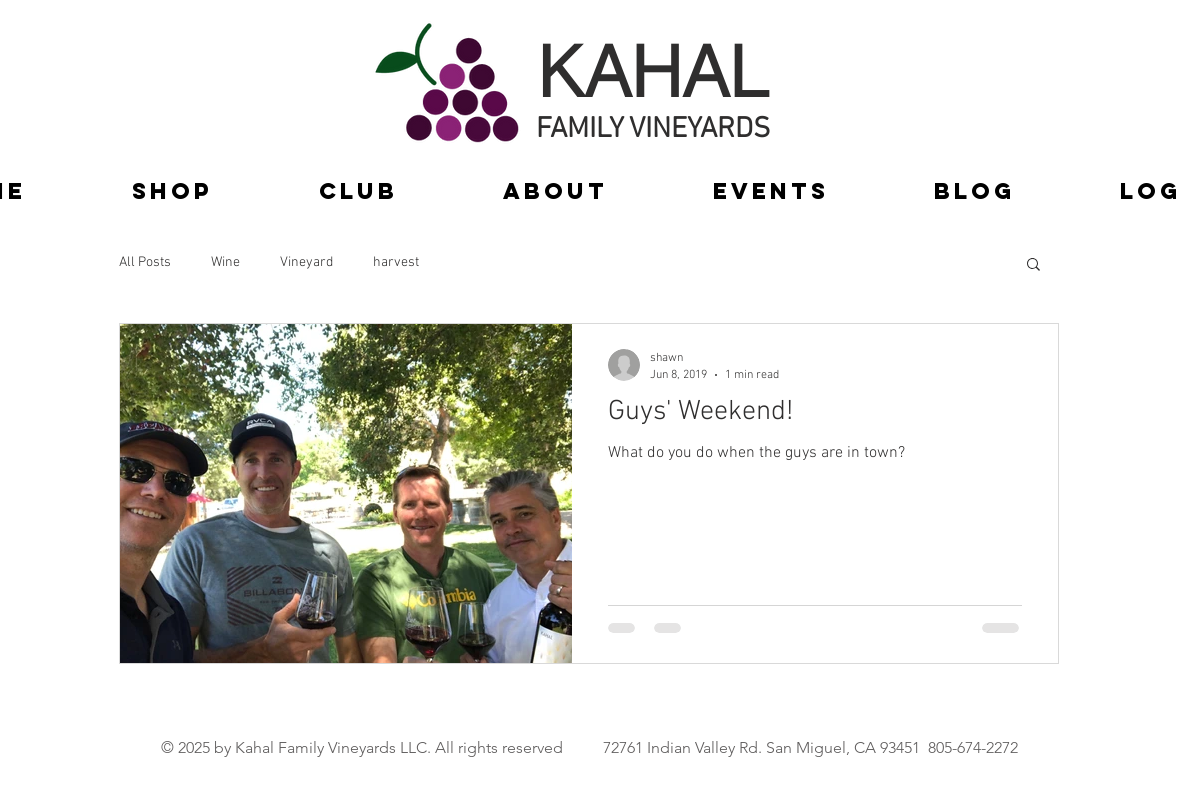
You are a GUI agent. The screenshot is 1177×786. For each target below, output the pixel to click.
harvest (396, 262)
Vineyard (306, 262)
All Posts (145, 262)
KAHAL (652, 71)
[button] (1033, 265)
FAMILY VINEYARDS (653, 129)
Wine (225, 262)
